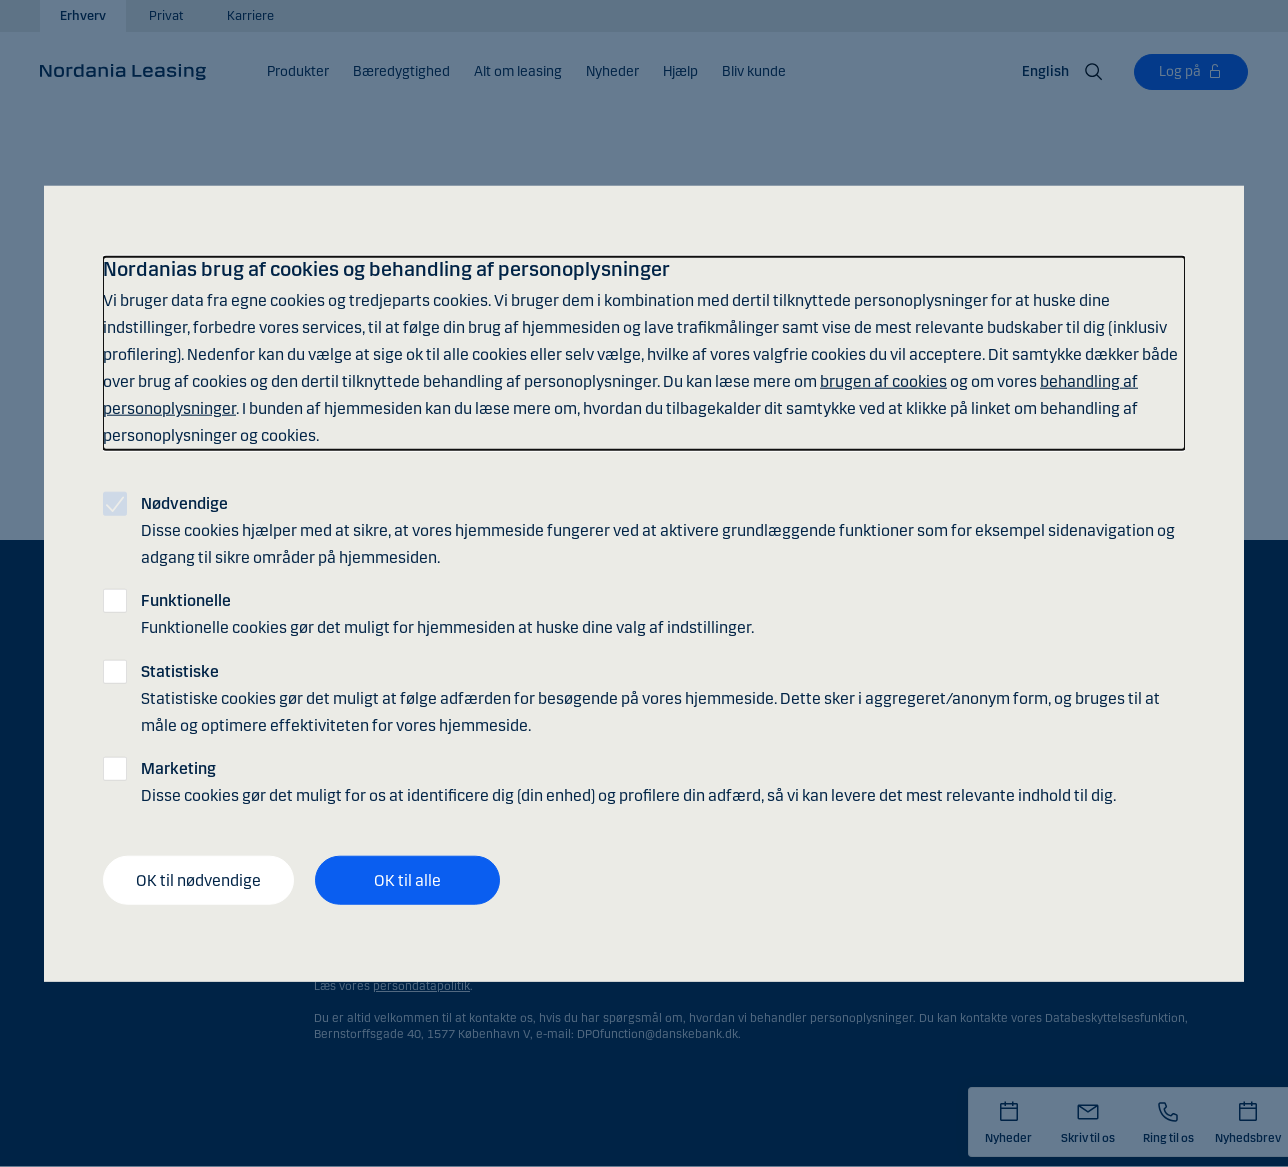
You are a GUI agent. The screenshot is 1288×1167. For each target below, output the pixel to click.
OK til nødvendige (198, 879)
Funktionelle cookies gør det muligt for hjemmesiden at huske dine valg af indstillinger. (447, 614)
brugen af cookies (883, 381)
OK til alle (407, 879)
